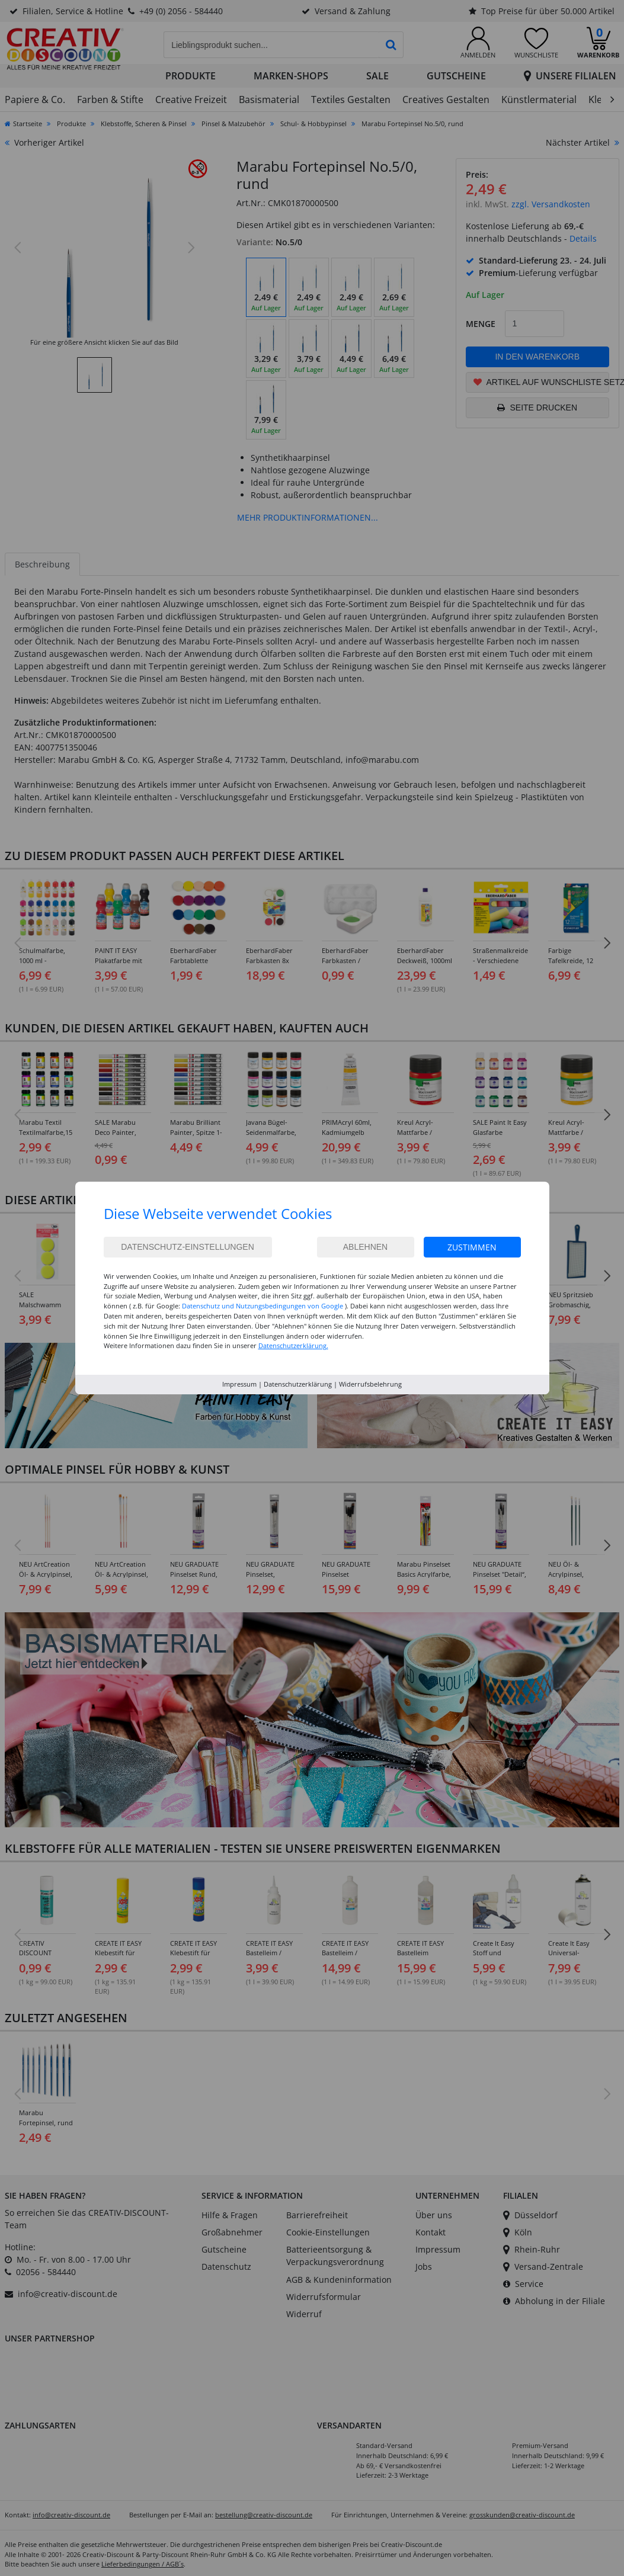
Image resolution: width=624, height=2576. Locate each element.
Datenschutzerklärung (298, 1384)
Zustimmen (472, 1247)
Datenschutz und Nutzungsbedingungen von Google (262, 1305)
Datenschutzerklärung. (293, 1345)
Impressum (239, 1384)
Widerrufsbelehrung (370, 1384)
